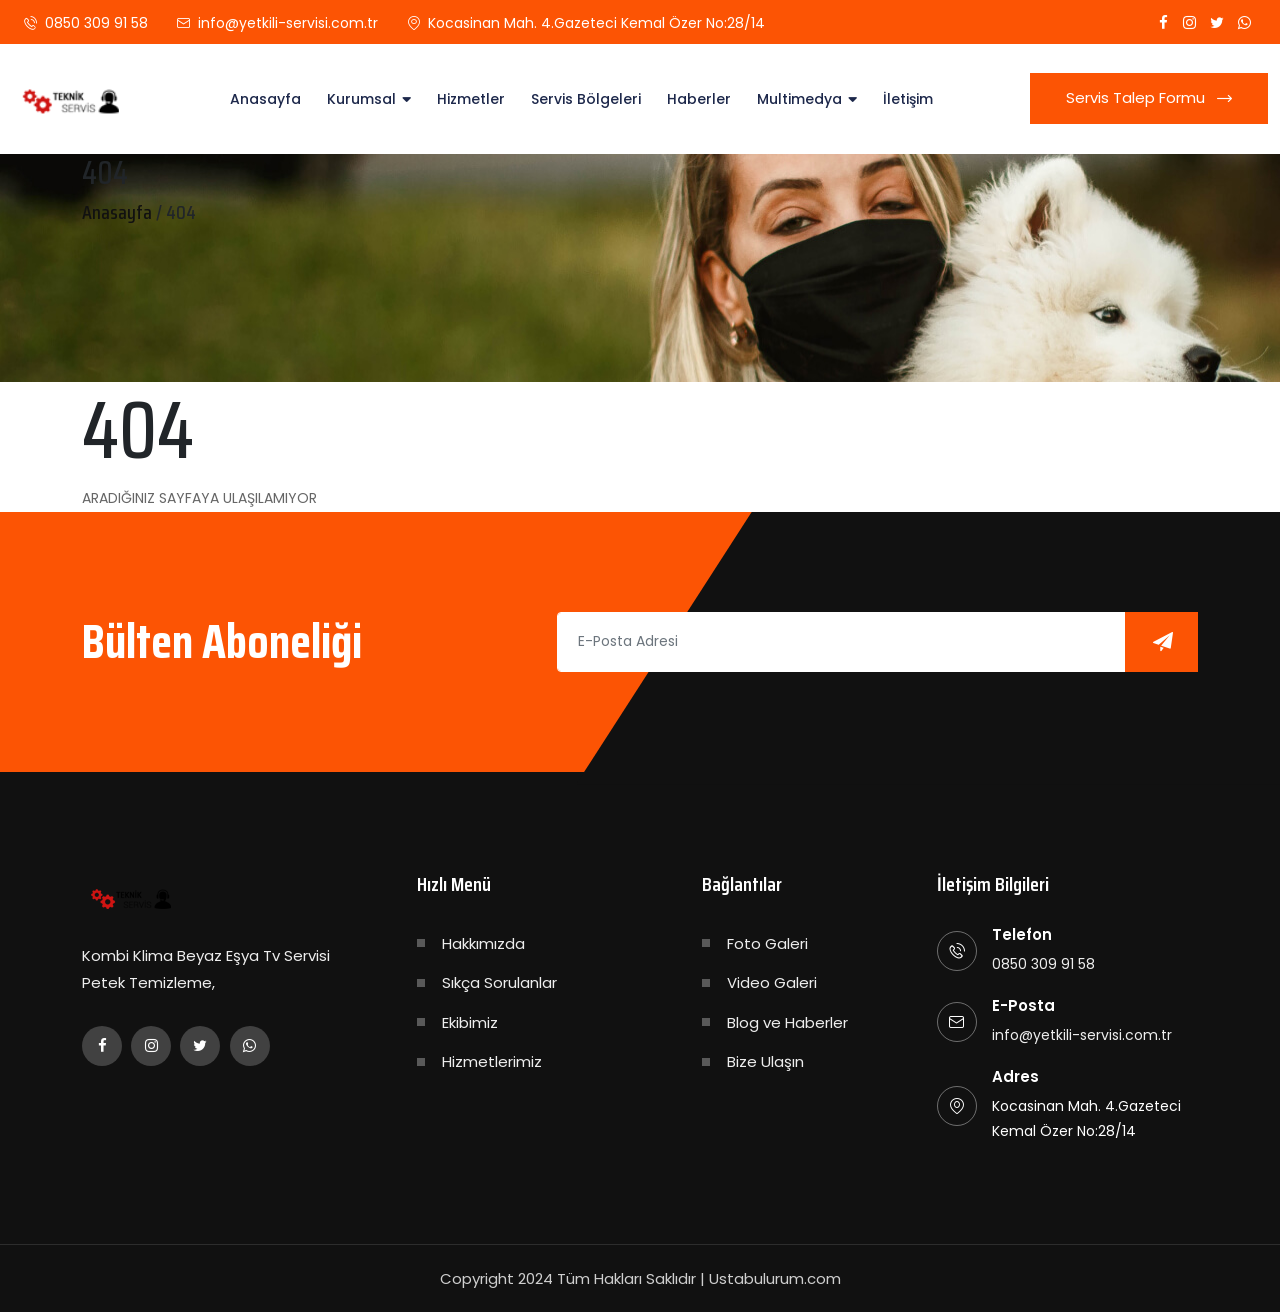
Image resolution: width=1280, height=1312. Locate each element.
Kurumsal (361, 99)
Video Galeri (772, 982)
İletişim (908, 99)
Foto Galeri (767, 943)
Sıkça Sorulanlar (499, 982)
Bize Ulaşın (765, 1061)
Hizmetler (471, 99)
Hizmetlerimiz (492, 1061)
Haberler (699, 99)
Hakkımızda (483, 943)
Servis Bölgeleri (586, 99)
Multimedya (799, 99)
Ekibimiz (470, 1022)
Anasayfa (265, 99)
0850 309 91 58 (96, 23)
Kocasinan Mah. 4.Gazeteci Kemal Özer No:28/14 (596, 23)
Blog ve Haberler (787, 1022)
